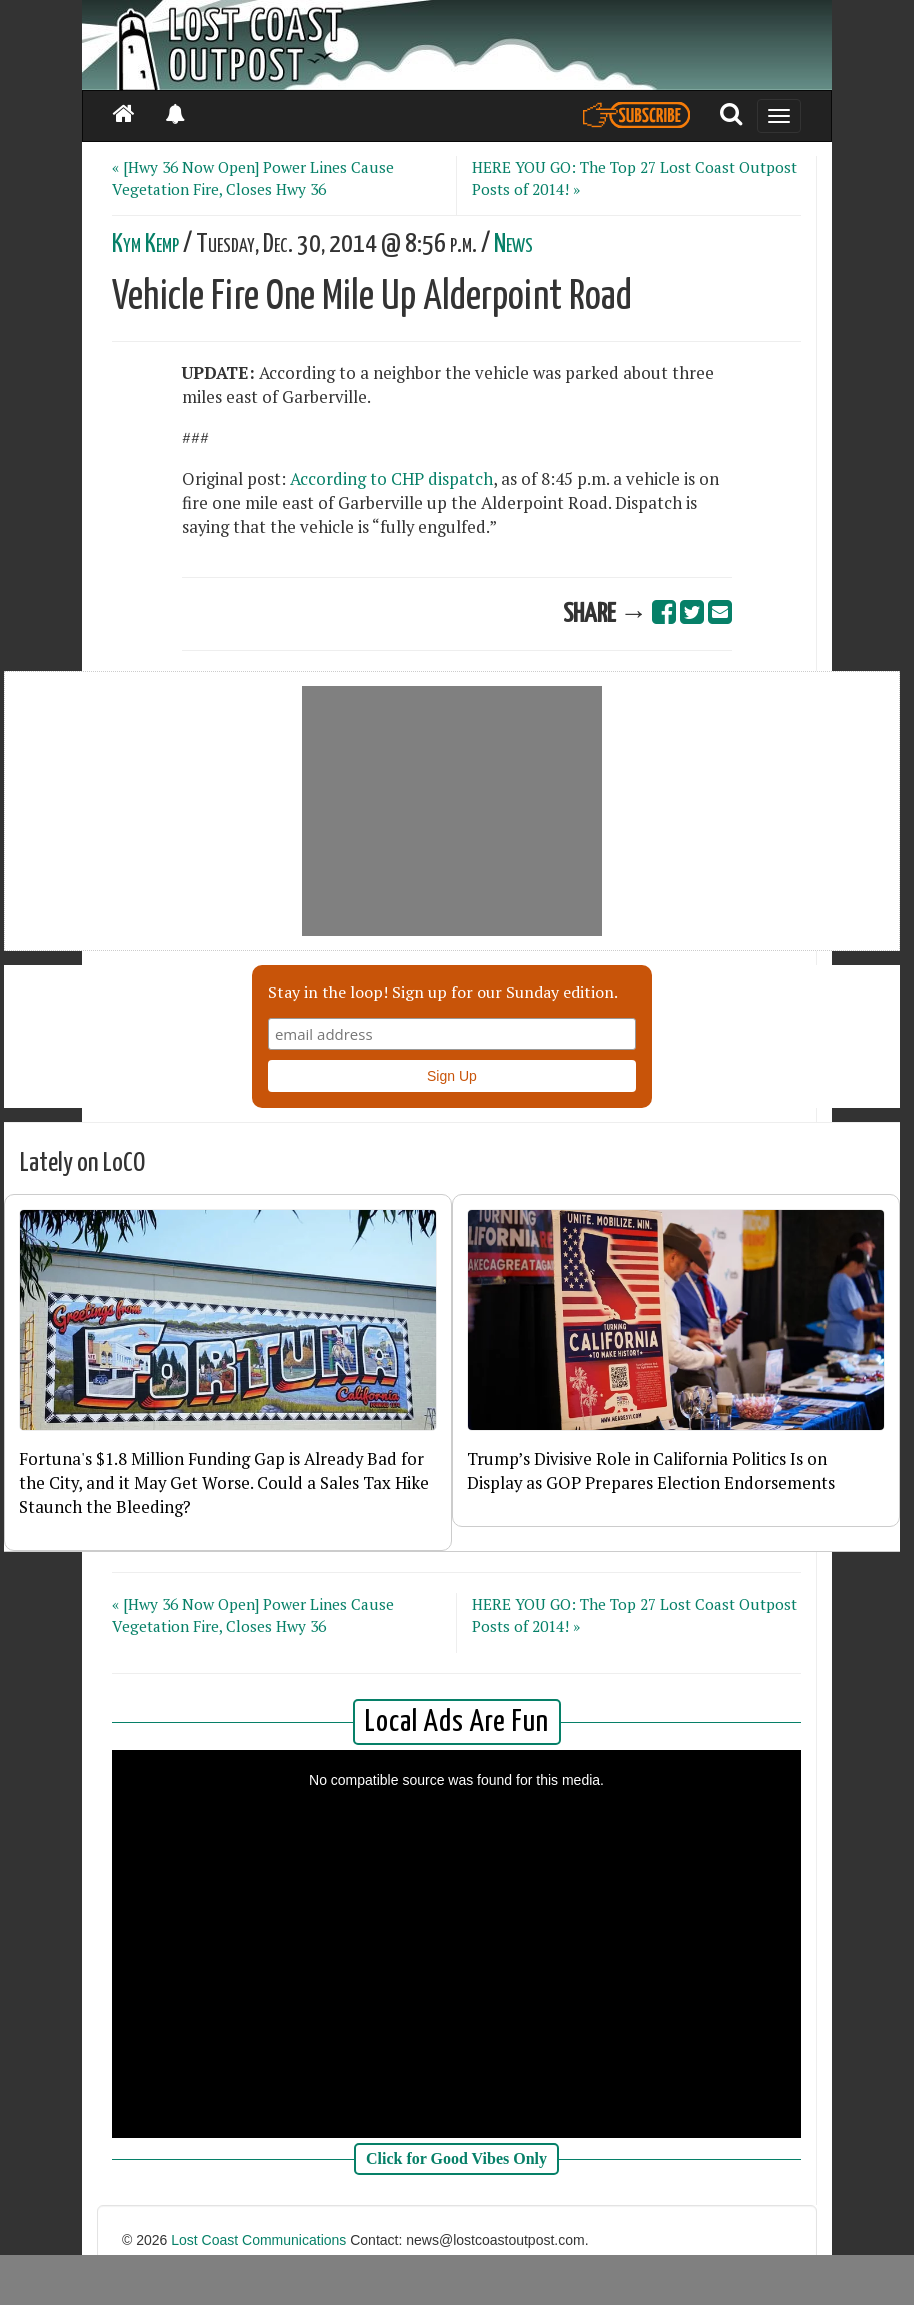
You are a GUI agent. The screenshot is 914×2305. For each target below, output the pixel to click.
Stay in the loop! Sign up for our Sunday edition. (443, 992)
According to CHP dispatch (391, 479)
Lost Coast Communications (258, 2240)
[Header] (457, 45)
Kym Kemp (145, 244)
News (513, 244)
